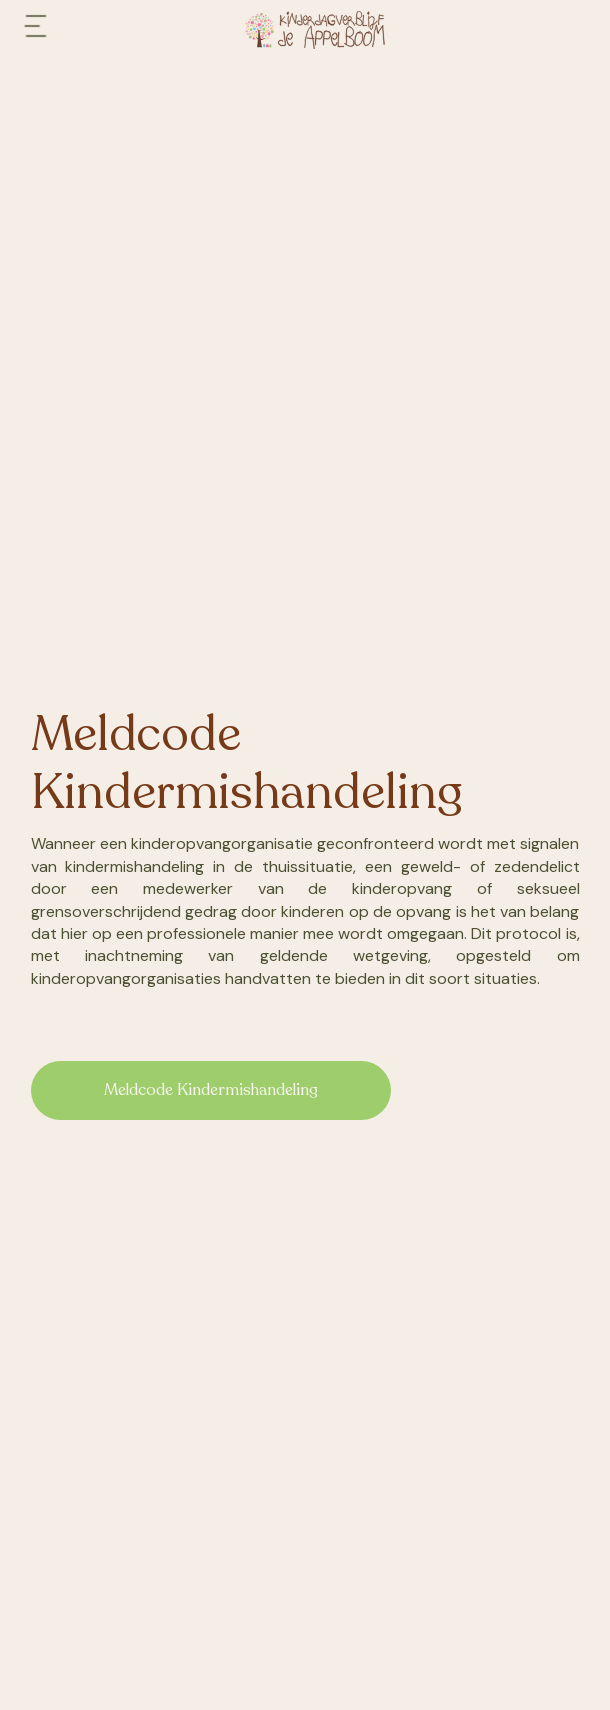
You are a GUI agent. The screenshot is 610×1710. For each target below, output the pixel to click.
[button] (36, 30)
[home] (325, 30)
